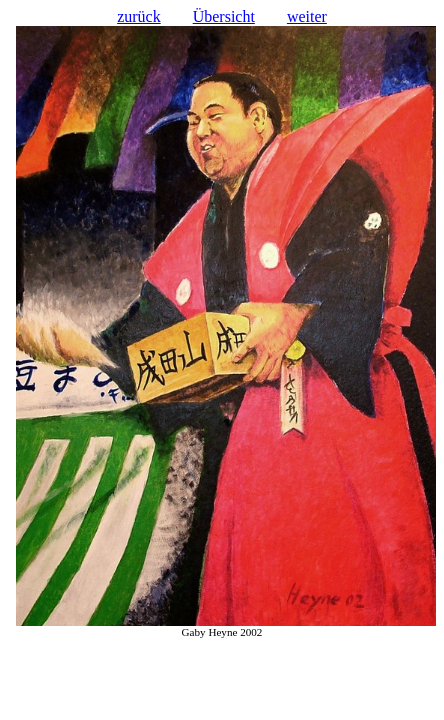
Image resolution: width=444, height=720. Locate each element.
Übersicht (224, 16)
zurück (139, 16)
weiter (307, 16)
